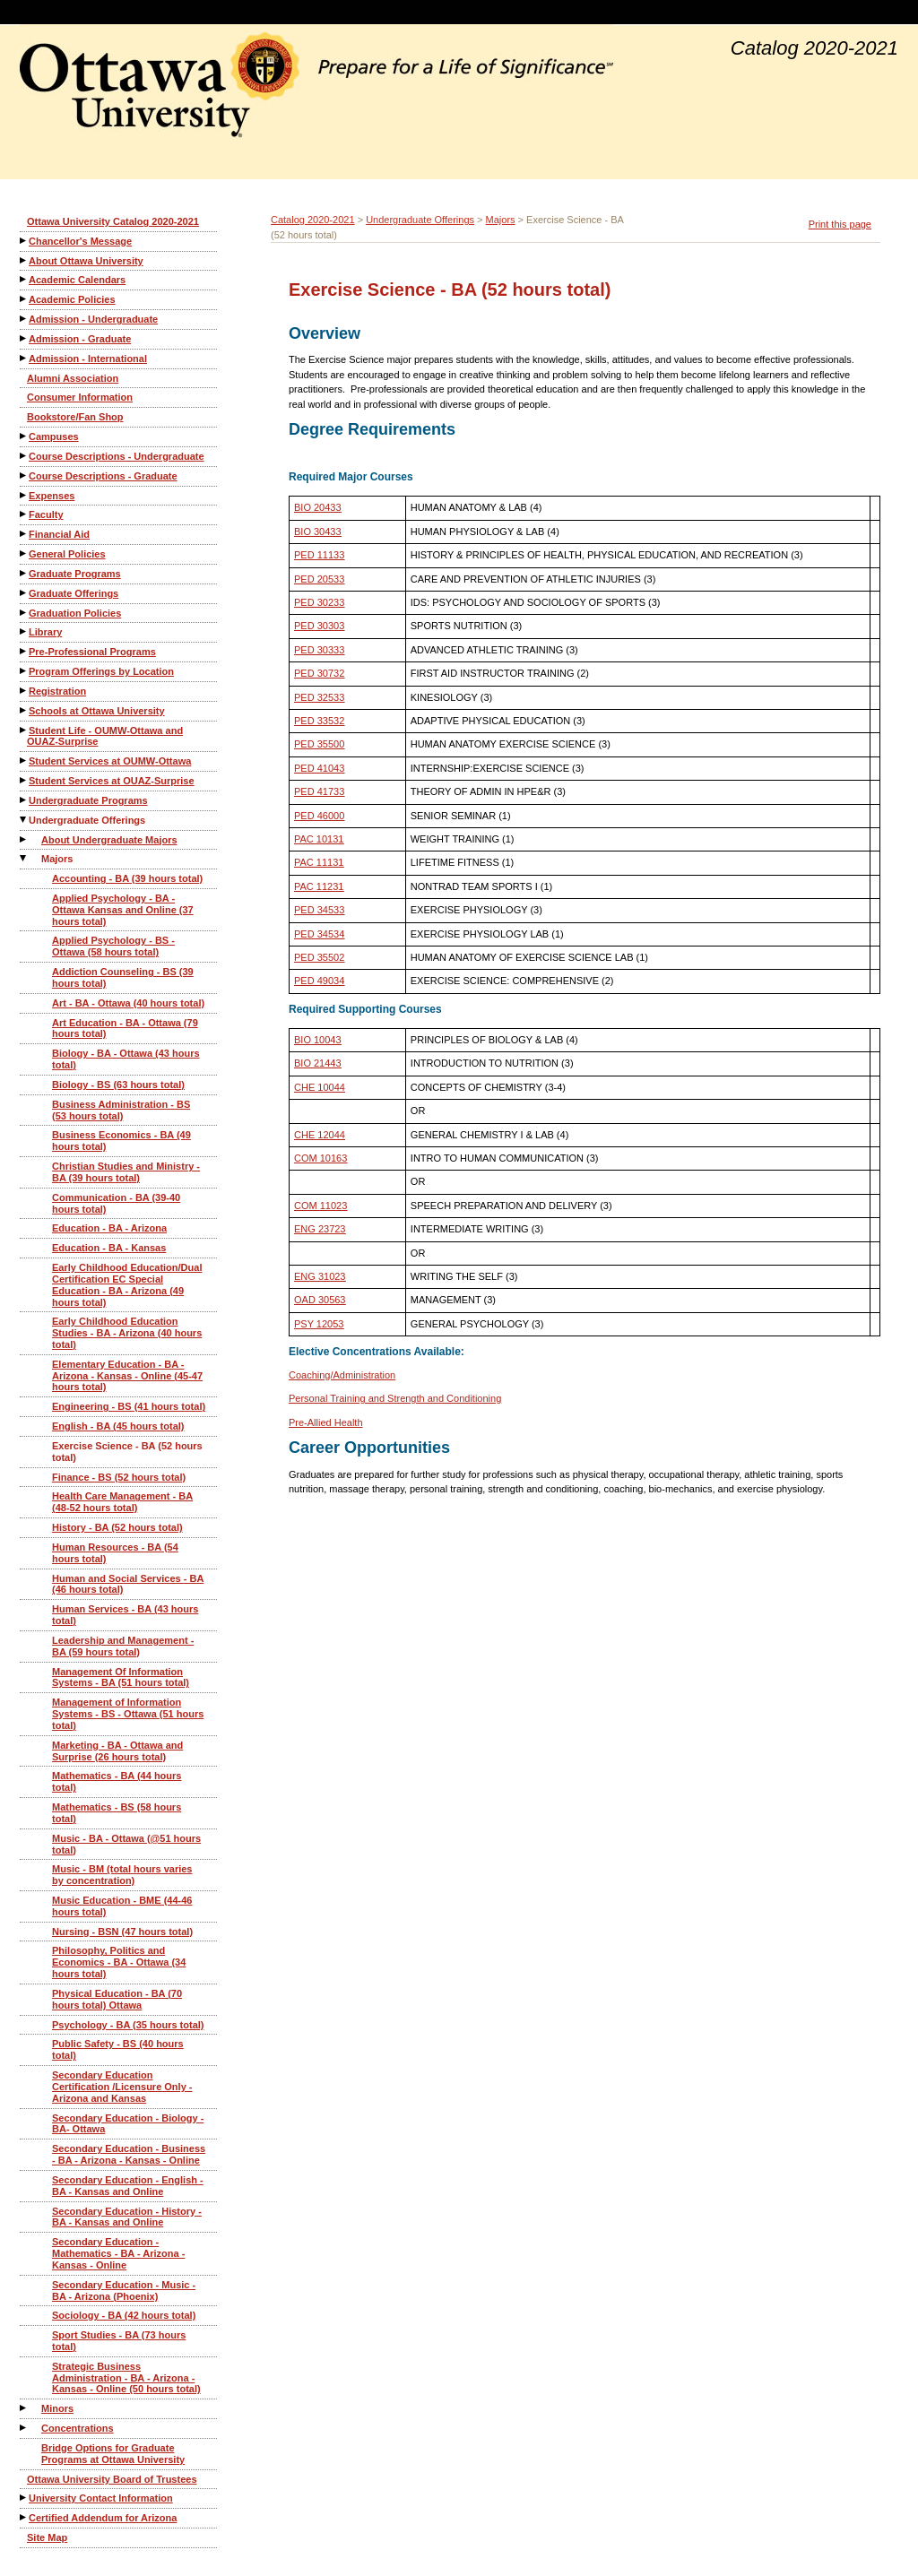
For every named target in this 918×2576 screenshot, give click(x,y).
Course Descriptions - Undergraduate (116, 456)
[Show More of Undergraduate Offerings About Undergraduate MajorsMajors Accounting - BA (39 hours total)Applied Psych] (24, 820)
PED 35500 (319, 744)
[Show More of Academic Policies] (24, 299)
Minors (57, 2408)
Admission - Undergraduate (93, 319)
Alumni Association (72, 378)
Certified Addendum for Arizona (103, 2517)
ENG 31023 (319, 1276)
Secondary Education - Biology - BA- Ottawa (128, 2124)
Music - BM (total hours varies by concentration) (122, 1874)
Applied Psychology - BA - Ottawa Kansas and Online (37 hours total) (123, 910)
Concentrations (77, 2428)
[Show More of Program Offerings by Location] (24, 671)
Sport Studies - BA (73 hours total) (119, 2341)
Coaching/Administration (342, 1375)
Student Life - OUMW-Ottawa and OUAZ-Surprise (105, 736)
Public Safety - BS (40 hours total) (118, 2049)
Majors (57, 858)
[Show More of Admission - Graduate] (24, 338)
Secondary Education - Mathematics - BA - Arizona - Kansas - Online (118, 2253)
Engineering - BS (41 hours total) (128, 1406)
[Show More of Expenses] (24, 495)
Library (45, 632)
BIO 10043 (318, 1039)
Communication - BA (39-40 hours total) (116, 1203)
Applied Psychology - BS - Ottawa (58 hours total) (113, 946)
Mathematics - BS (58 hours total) (116, 1813)
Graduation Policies (75, 613)
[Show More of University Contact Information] (24, 2498)
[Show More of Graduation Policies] (24, 613)
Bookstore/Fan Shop (75, 416)
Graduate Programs (75, 573)
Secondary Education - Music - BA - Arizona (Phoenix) (123, 2290)
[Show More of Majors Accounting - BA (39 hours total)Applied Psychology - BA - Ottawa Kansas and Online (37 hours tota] (24, 858)
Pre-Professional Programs (92, 651)
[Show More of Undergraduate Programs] (24, 800)
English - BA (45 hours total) (118, 1426)
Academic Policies (72, 299)
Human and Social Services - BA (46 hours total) (128, 1584)
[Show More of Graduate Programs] (24, 573)
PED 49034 (319, 980)
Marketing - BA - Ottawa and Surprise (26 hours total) (117, 1751)
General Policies (67, 554)
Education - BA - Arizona (109, 1228)
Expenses (51, 495)
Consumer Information (80, 397)
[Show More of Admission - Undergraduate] (24, 319)
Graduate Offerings (73, 593)
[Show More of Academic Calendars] (24, 279)
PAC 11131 (318, 862)
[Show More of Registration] (24, 691)
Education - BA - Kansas (109, 1247)
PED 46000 (319, 815)
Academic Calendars (77, 279)
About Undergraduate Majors (109, 839)
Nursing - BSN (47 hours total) (122, 1931)
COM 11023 (320, 1205)
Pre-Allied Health (326, 1422)
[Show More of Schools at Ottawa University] (24, 710)
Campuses (54, 436)
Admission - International (88, 358)
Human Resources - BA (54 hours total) (115, 1553)
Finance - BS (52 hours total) (119, 1477)
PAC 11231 (318, 886)
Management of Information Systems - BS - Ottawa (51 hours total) (128, 1714)
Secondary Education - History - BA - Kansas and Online (127, 2217)
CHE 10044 (319, 1087)
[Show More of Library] (24, 631)
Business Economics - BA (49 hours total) (121, 1140)
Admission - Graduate (80, 338)
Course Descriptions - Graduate (103, 476)
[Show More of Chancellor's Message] (24, 241)
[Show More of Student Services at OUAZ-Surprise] (24, 780)
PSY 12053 (318, 1323)
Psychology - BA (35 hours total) (128, 2024)
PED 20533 (319, 579)
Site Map (47, 2537)
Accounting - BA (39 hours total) (127, 878)
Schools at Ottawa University (97, 710)
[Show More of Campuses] (24, 436)
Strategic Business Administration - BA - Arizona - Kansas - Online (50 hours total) (126, 2378)
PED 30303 (319, 625)
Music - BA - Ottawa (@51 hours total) (126, 1844)
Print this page (840, 224)
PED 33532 (319, 720)
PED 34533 (319, 909)
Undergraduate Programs (88, 800)
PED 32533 (319, 697)
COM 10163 (320, 1158)
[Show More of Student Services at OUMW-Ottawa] (24, 760)
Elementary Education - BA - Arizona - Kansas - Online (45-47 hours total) (127, 1376)
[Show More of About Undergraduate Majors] (24, 839)
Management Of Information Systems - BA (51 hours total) (120, 1677)
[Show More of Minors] (24, 2408)
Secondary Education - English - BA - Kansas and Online (128, 2185)
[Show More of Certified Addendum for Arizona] (24, 2517)
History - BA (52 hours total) (117, 1527)
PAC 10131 (318, 839)
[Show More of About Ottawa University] (24, 260)
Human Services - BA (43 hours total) (125, 1615)
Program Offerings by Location (101, 671)
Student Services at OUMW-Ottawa (110, 761)
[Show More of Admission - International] (24, 358)
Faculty (46, 514)
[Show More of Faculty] (24, 514)
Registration (57, 691)
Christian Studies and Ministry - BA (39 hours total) (126, 1172)
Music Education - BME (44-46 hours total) (122, 1906)
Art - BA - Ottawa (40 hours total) (128, 1003)
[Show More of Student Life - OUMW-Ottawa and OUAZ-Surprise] (24, 730)
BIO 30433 (318, 531)
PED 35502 (319, 957)
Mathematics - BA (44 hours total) (116, 1781)
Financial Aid (59, 534)
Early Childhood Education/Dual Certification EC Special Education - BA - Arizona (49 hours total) (127, 1284)
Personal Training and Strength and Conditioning (395, 1398)
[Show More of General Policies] (24, 553)
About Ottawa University (86, 260)
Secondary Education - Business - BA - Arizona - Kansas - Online (128, 2154)
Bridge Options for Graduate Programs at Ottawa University (113, 2453)
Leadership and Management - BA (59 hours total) (123, 1646)
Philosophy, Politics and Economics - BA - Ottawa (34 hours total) (119, 1962)
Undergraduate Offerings (87, 820)
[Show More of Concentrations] (24, 2428)
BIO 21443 (318, 1063)
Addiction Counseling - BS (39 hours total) (123, 977)
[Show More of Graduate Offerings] (24, 593)
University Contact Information (101, 2498)
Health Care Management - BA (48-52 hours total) (122, 1502)
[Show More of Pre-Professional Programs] (24, 651)
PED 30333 (319, 649)
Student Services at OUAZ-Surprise (112, 780)
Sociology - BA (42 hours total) (123, 2315)
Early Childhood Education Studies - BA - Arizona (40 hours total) (127, 1333)
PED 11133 (319, 554)
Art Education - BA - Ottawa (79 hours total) (125, 1028)
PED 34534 (319, 934)
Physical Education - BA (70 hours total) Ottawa (117, 1999)
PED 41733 (319, 791)
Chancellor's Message (80, 241)
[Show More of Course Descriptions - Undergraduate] (24, 456)
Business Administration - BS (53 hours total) (121, 1110)
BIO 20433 (318, 507)
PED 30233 (319, 602)
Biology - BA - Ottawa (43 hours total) (126, 1059)
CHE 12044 (319, 1134)
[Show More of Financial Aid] (24, 534)
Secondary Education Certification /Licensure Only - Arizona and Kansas (122, 2087)
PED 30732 (319, 673)
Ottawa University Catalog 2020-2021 (113, 221)
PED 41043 (319, 768)
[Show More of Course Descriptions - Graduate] (24, 475)
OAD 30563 (319, 1299)
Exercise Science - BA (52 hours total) (127, 1451)
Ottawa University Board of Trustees (112, 2479)
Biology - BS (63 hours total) (118, 1084)
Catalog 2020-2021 (313, 219)
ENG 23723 (319, 1228)
